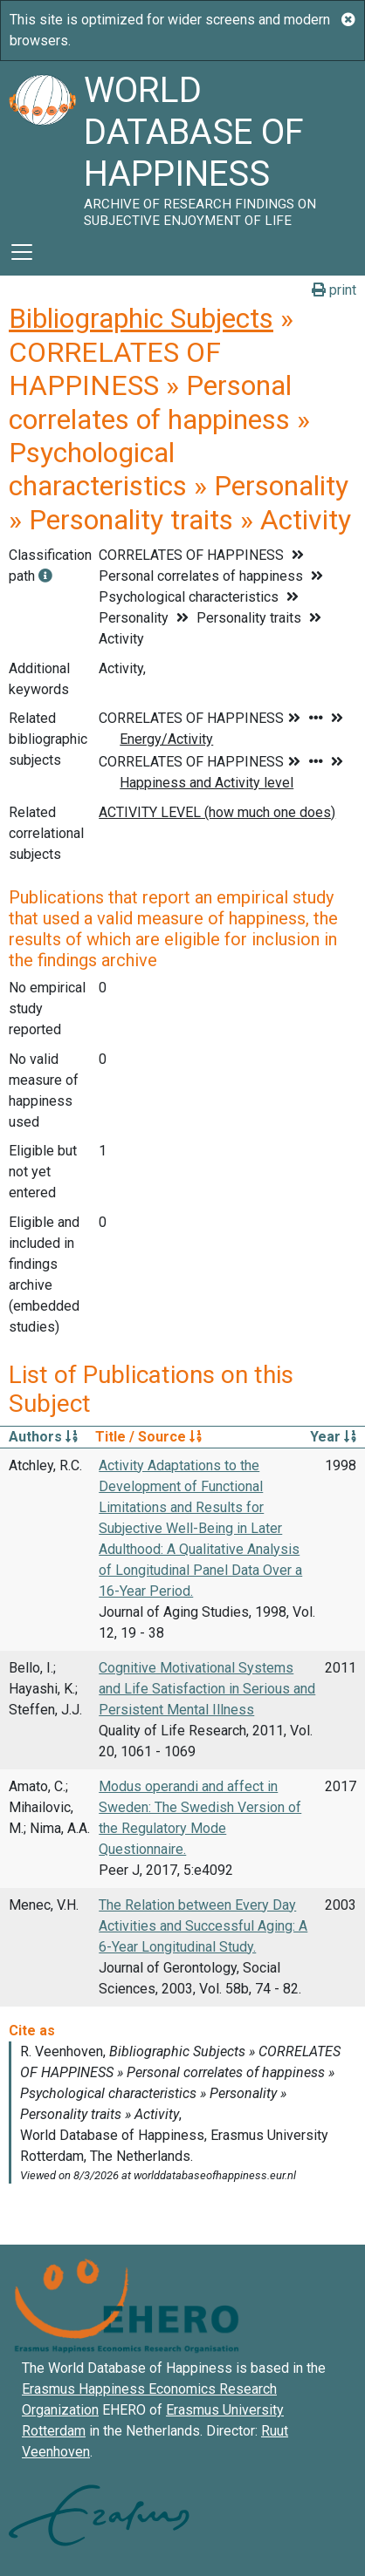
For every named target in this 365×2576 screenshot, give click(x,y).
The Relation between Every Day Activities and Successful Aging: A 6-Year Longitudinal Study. (203, 1926)
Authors (43, 1436)
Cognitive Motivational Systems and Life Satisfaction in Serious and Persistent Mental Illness (207, 1688)
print (334, 290)
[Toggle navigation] (22, 252)
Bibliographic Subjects (141, 318)
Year (333, 1436)
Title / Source (148, 1436)
